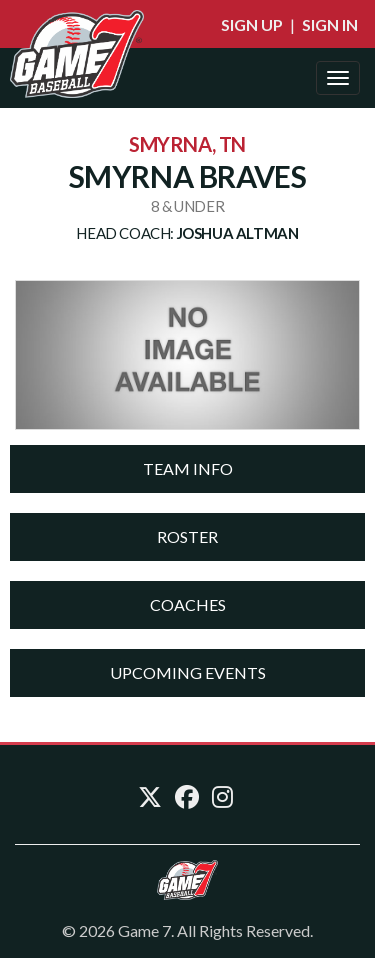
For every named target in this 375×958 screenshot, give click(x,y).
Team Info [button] (188, 468)
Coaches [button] (188, 604)
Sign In (330, 24)
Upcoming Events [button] (188, 672)
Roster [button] (187, 536)
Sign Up (252, 24)
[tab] (187, 469)
